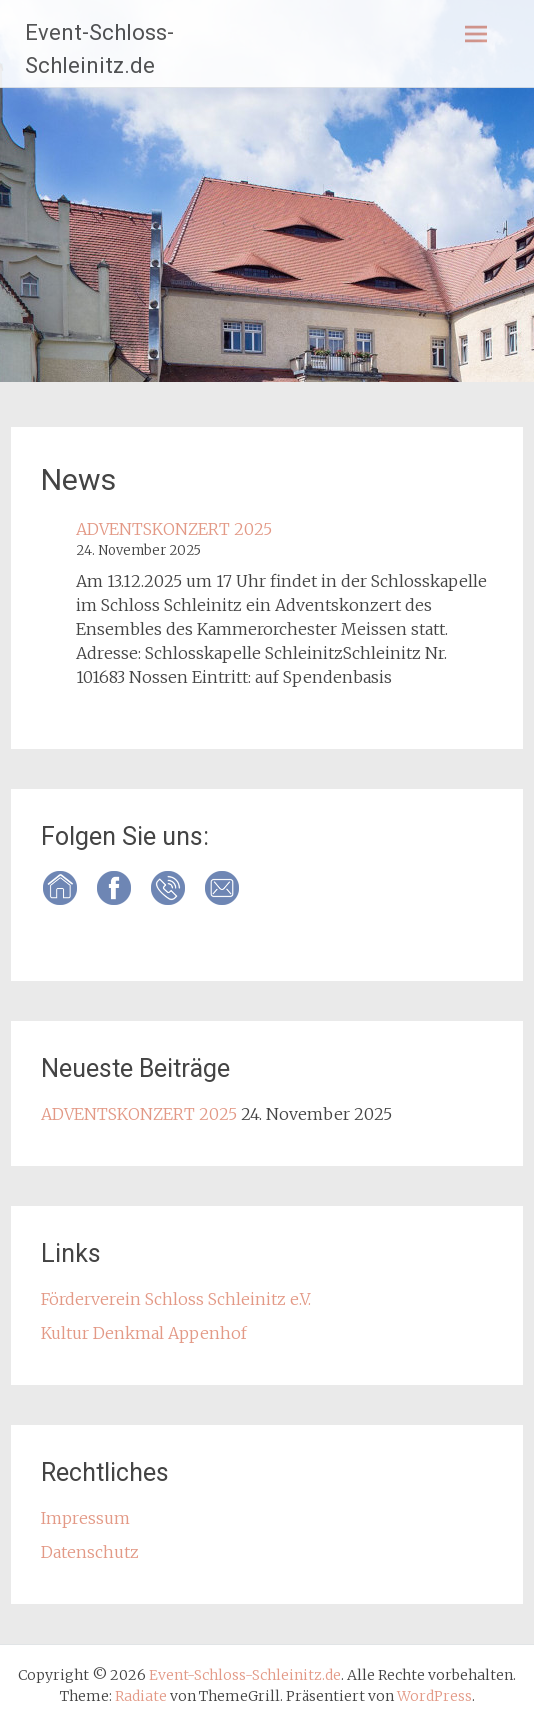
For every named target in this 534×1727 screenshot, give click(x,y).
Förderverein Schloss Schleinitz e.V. (176, 1299)
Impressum (85, 1518)
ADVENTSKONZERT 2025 (174, 529)
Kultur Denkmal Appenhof (144, 1333)
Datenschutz (90, 1552)
